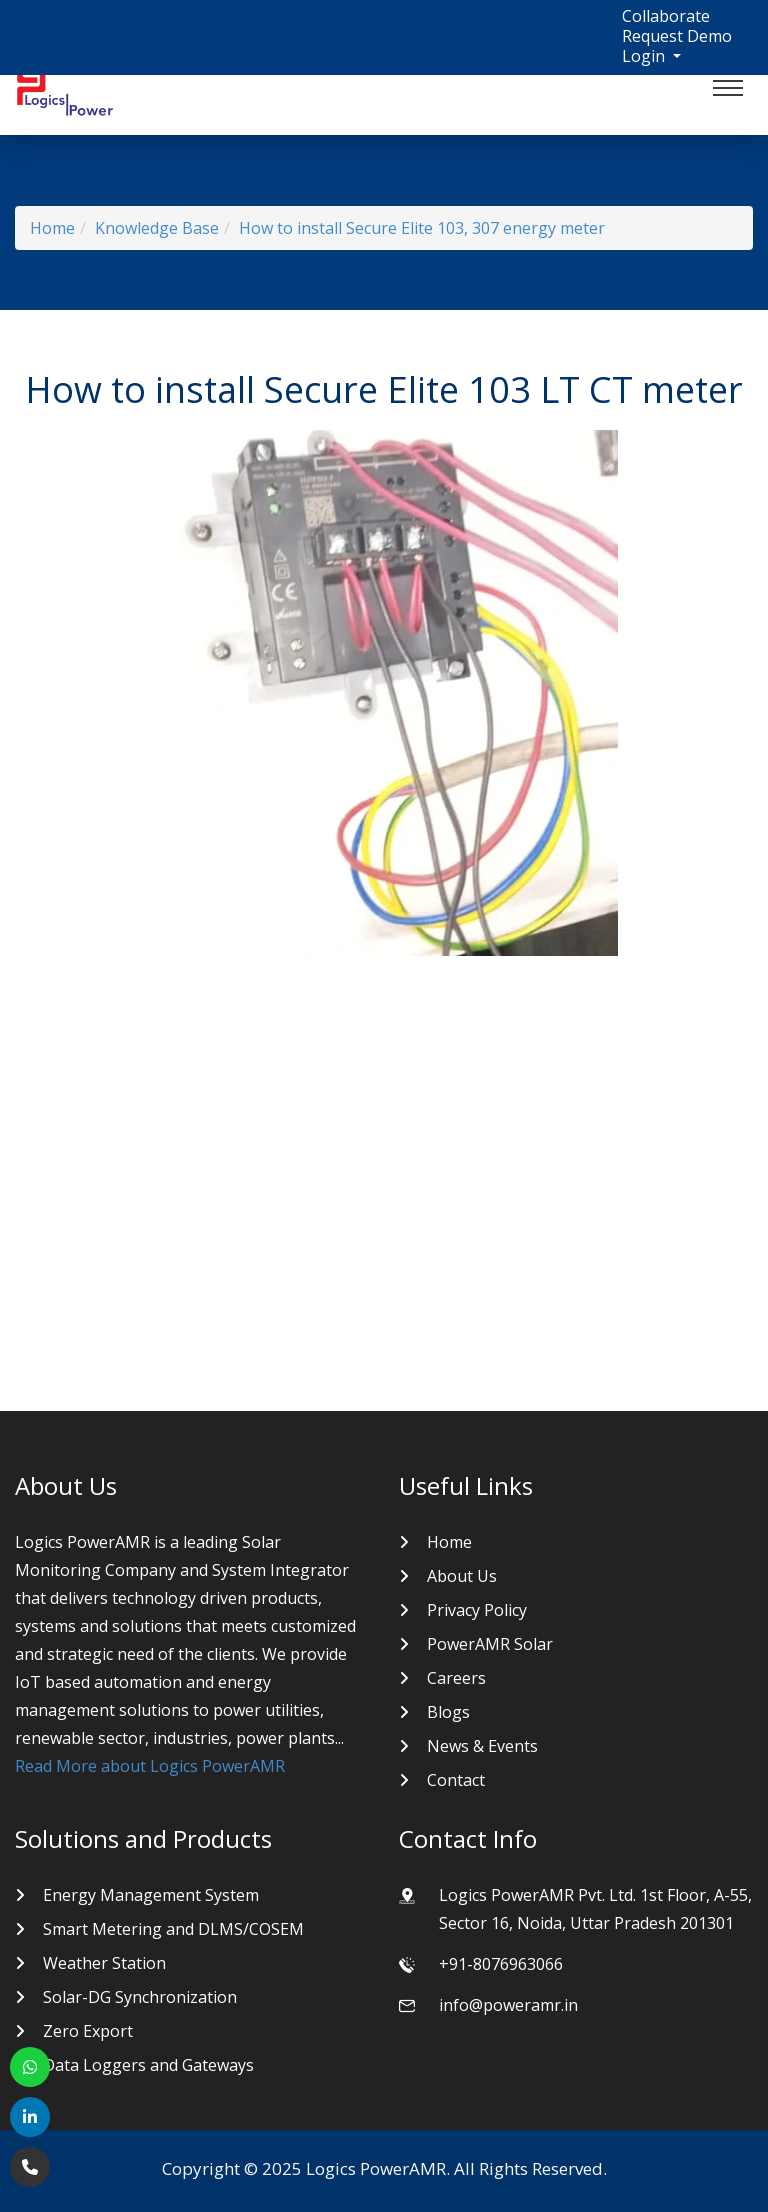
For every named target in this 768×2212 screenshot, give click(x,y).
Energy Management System (151, 1895)
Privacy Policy (477, 1610)
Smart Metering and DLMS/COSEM (173, 1929)
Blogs (448, 1712)
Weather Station (104, 1963)
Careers (456, 1678)
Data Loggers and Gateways (148, 2065)
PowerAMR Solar (490, 1644)
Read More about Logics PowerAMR (150, 1766)
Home (52, 228)
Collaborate (666, 16)
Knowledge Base (157, 228)
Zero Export (88, 2031)
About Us (462, 1576)
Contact (456, 1780)
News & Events (482, 1746)
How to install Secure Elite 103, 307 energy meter (422, 228)
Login (645, 56)
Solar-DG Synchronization (140, 1997)
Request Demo (677, 36)
